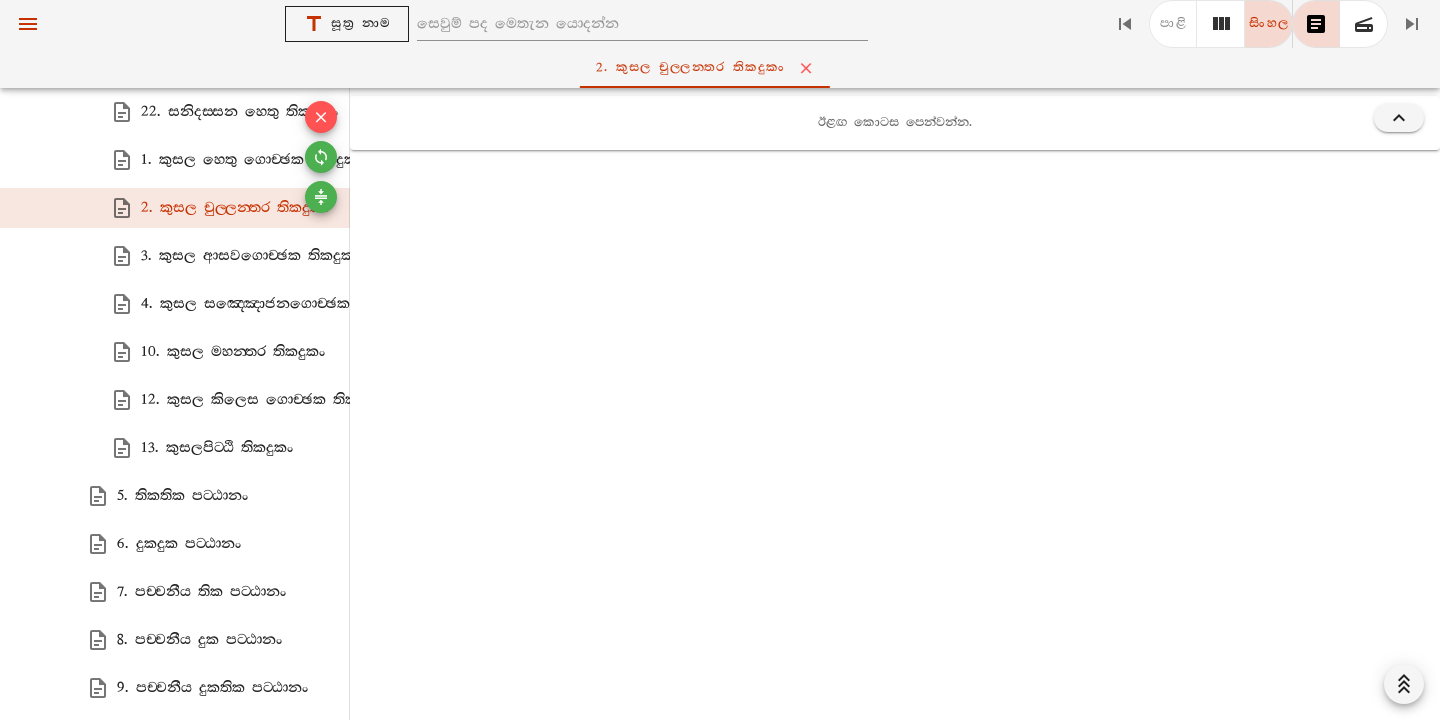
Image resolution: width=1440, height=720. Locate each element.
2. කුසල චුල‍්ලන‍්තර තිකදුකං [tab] (724, 68)
